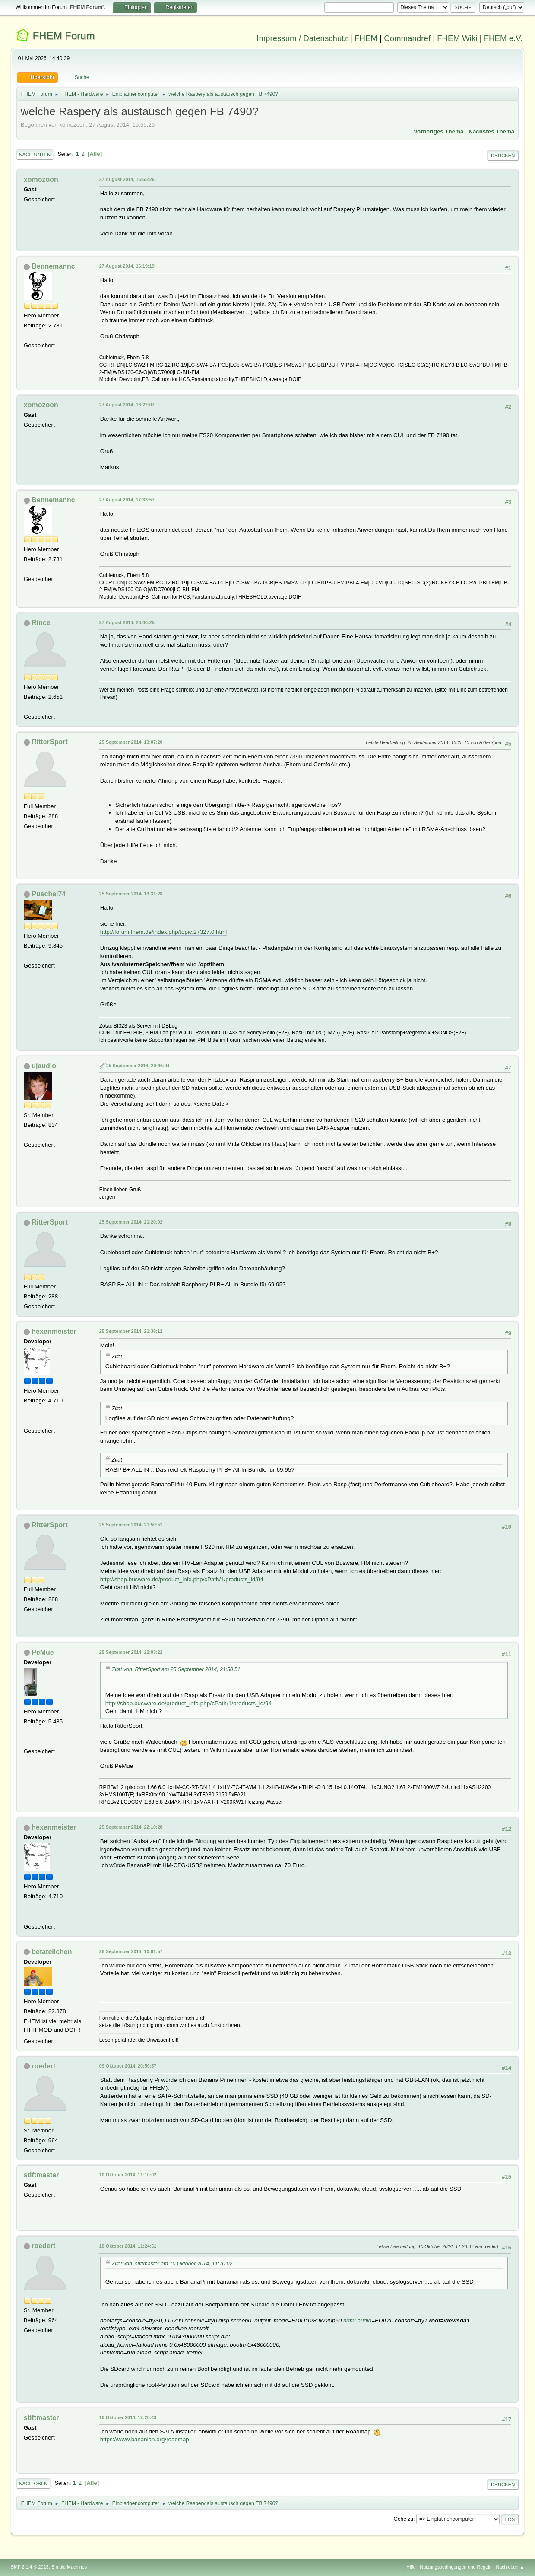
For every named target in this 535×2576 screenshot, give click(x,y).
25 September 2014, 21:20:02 (131, 1222)
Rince (41, 622)
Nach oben (33, 2483)
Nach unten (35, 154)
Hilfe (411, 2567)
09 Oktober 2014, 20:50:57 (127, 2065)
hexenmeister (54, 1331)
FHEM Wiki (457, 38)
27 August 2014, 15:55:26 (127, 179)
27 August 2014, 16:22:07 (127, 404)
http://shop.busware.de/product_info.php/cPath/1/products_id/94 (181, 1579)
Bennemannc (53, 266)
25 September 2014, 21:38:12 (131, 1331)
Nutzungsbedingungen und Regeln (456, 2567)
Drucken (503, 155)
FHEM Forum (63, 35)
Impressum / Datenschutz (302, 38)
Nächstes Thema (491, 131)
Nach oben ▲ (510, 2567)
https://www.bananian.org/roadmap (144, 2439)
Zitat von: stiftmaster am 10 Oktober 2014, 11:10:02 (172, 2264)
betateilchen (52, 1951)
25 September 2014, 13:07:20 (131, 742)
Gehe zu (403, 2519)
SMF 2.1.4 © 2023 (30, 2567)
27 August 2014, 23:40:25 (127, 622)
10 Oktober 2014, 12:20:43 (127, 2417)
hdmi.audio (357, 2320)
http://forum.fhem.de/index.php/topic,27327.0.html (163, 932)
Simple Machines (69, 2567)
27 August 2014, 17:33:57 (127, 499)
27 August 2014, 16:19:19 (127, 266)
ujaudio (44, 1065)
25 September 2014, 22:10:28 (131, 1827)
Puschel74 (49, 894)
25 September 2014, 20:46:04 (138, 1065)
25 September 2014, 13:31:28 (131, 893)
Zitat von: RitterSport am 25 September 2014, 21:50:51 (176, 1669)
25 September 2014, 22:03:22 (131, 1652)
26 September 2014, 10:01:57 (131, 1951)
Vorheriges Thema (438, 131)
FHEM (366, 38)
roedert (43, 2066)
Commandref (407, 38)
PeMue (43, 1652)
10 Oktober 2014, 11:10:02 (127, 2174)
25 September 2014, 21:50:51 (131, 1524)
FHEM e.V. (503, 38)
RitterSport (49, 742)
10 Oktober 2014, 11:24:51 (127, 2246)
